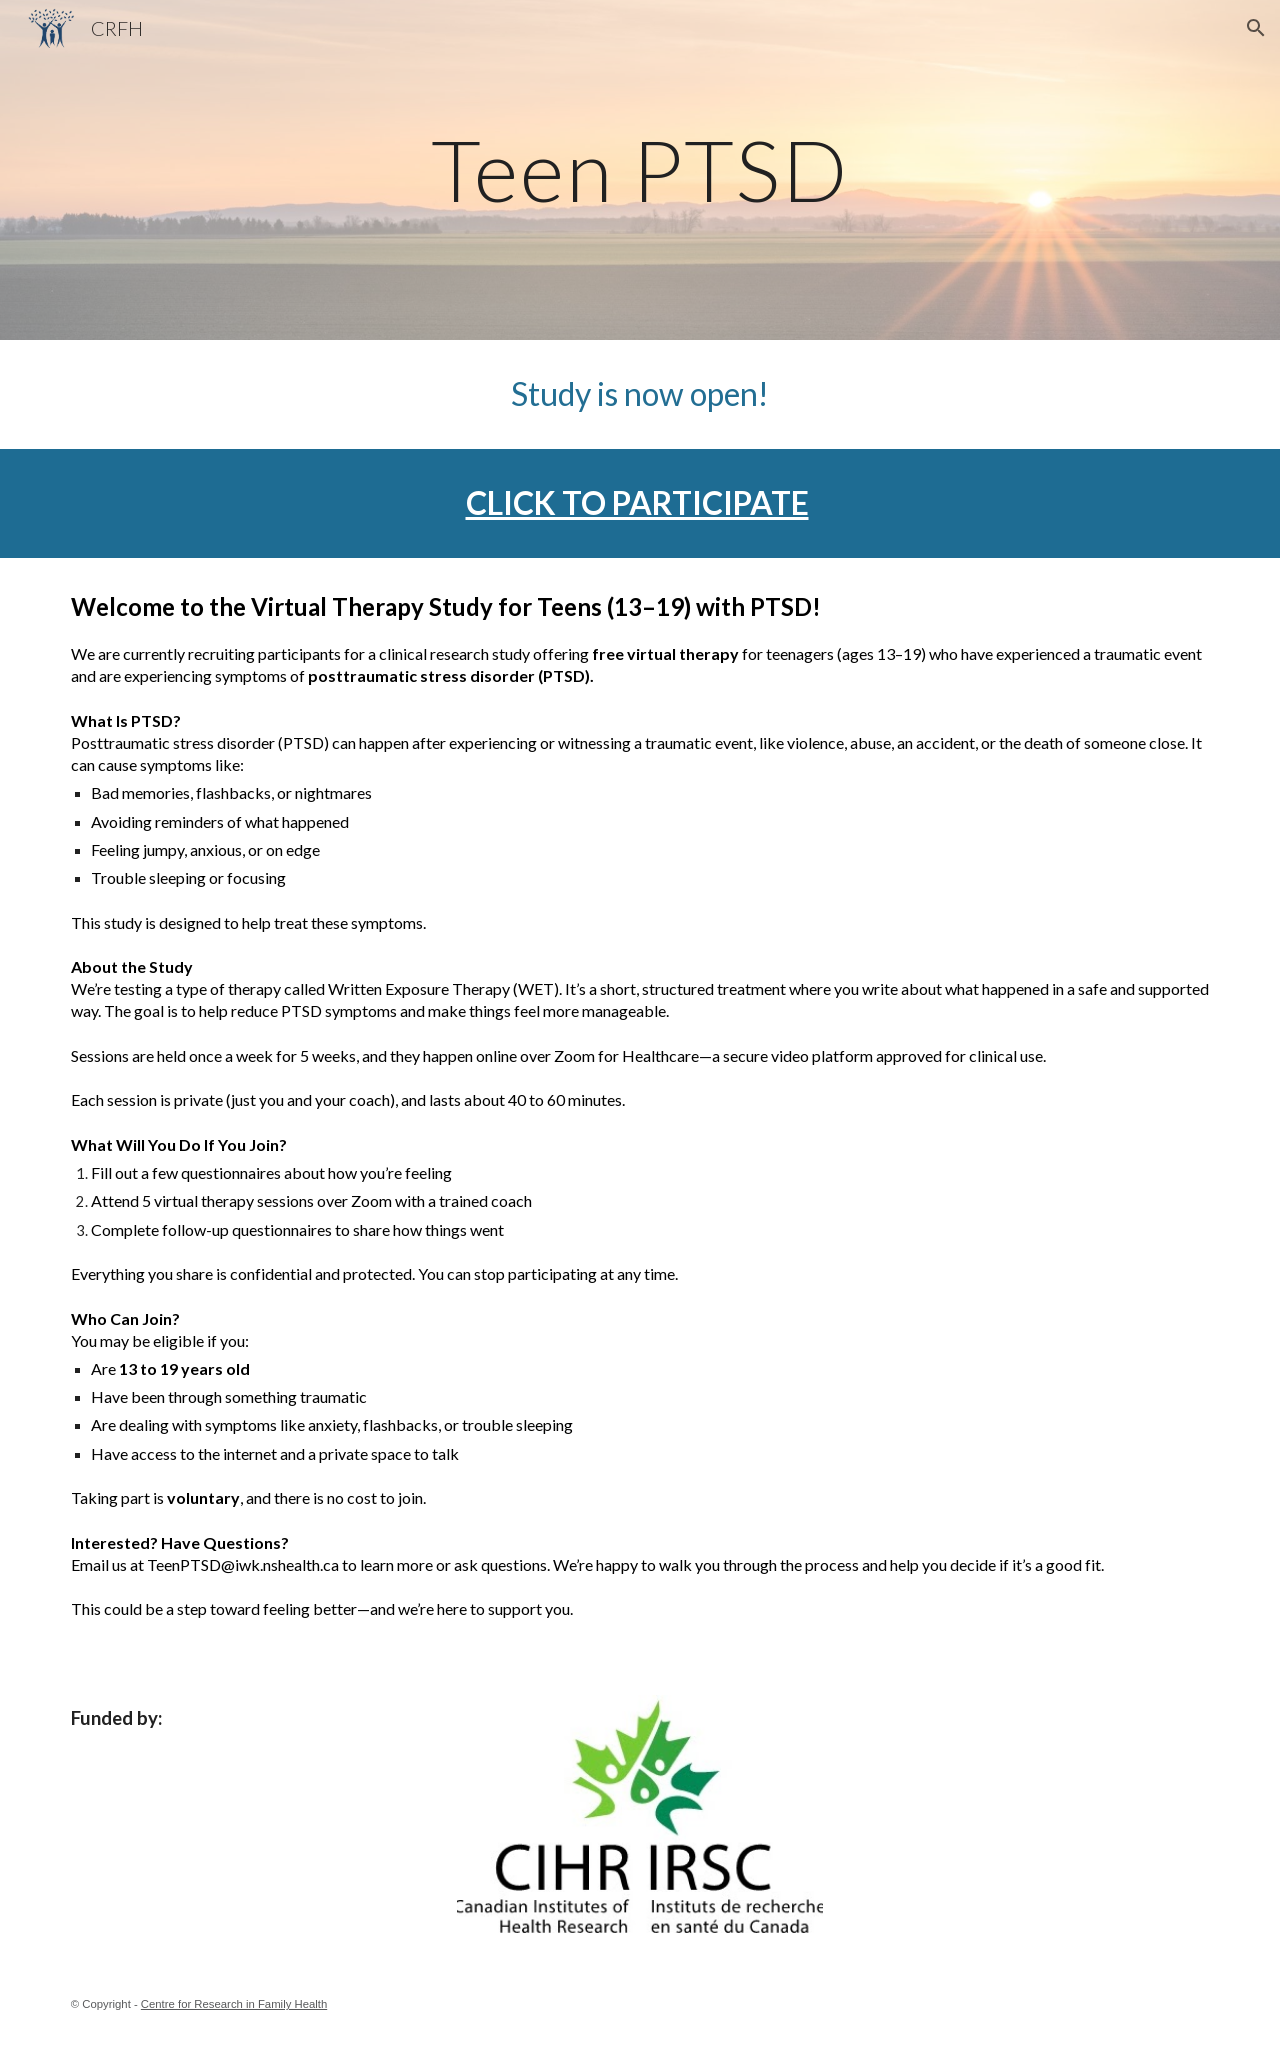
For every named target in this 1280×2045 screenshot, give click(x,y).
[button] (1256, 28)
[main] (640, 169)
